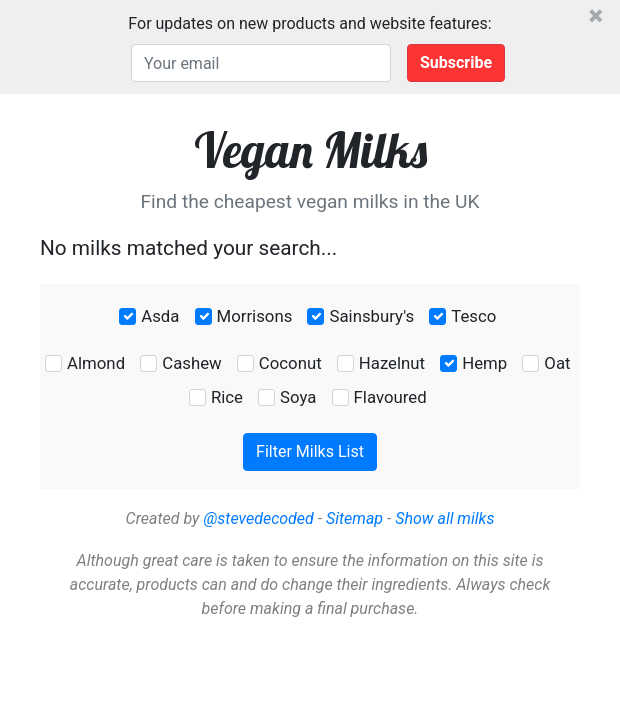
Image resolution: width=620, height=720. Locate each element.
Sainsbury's (371, 316)
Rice (227, 397)
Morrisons (255, 316)
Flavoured (390, 397)
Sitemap (354, 518)
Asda (160, 316)
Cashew (191, 363)
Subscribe (456, 62)
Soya (298, 397)
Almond (96, 363)
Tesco (473, 316)
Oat (557, 363)
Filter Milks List (310, 451)
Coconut (290, 363)
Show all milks (444, 518)
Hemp (484, 363)
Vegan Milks (310, 150)
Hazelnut (392, 363)
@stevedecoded (258, 518)
